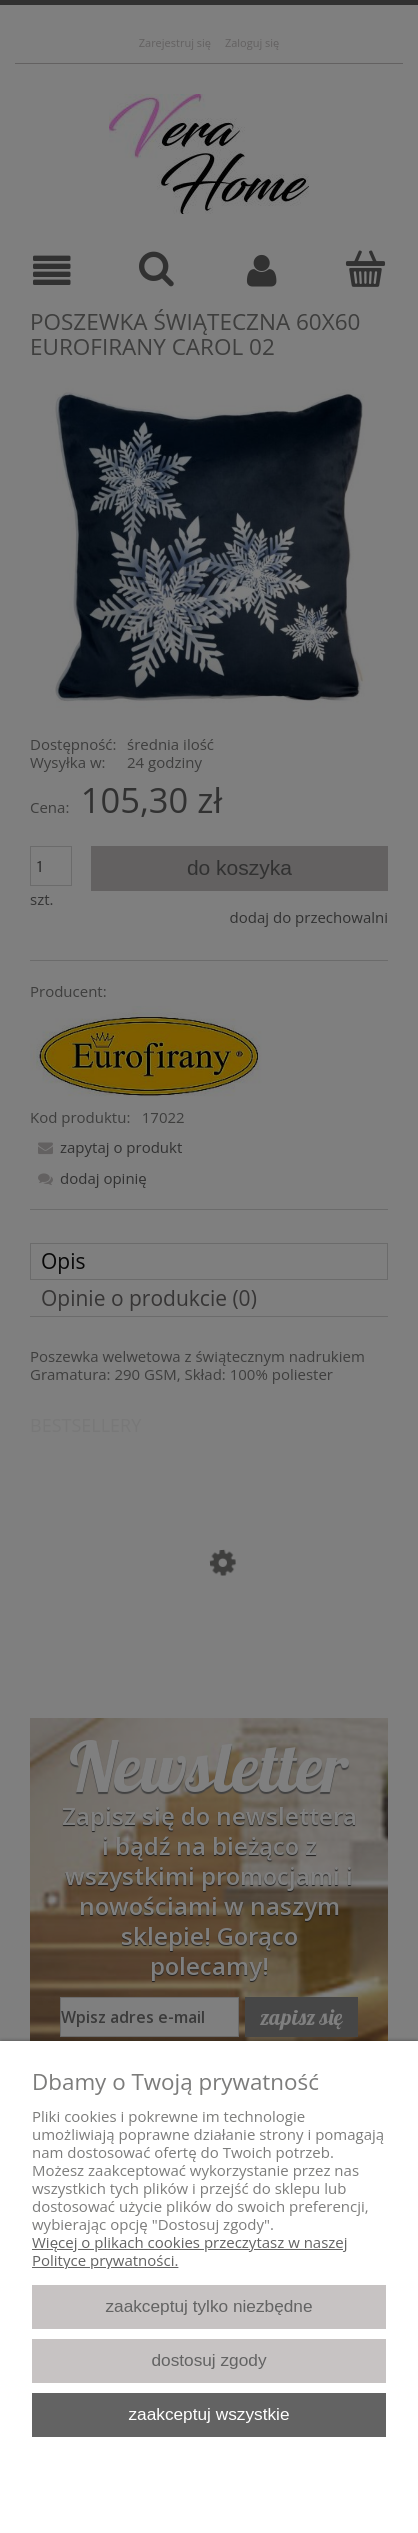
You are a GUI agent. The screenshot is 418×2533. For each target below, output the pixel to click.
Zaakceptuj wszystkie (208, 2414)
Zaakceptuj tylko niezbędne (208, 2306)
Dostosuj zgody (208, 2360)
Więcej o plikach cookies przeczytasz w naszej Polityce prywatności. (190, 2251)
